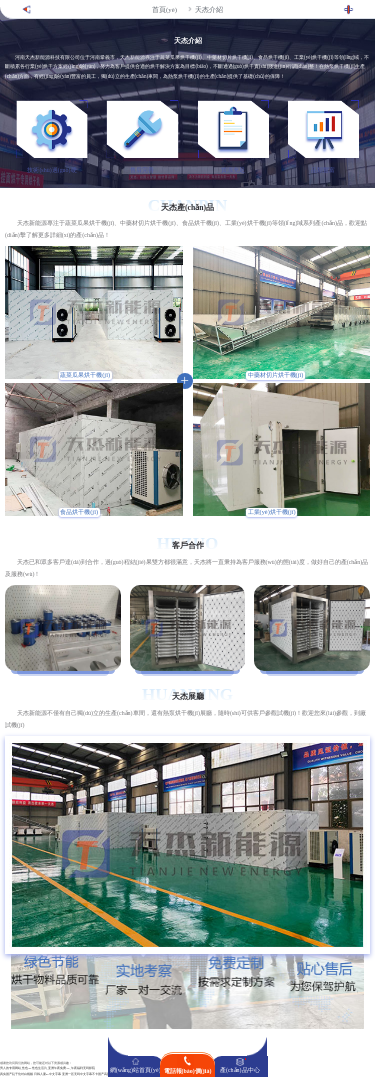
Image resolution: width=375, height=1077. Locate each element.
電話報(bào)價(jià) (188, 1071)
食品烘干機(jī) (79, 511)
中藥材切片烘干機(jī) (276, 374)
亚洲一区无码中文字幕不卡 (80, 1074)
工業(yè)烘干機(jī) (272, 511)
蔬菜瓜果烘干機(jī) (85, 374)
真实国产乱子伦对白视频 (16, 1074)
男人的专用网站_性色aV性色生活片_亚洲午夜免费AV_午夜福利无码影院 (47, 1068)
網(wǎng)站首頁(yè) (135, 1070)
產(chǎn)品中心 (240, 1070)
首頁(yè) (164, 9)
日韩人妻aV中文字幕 (47, 1074)
